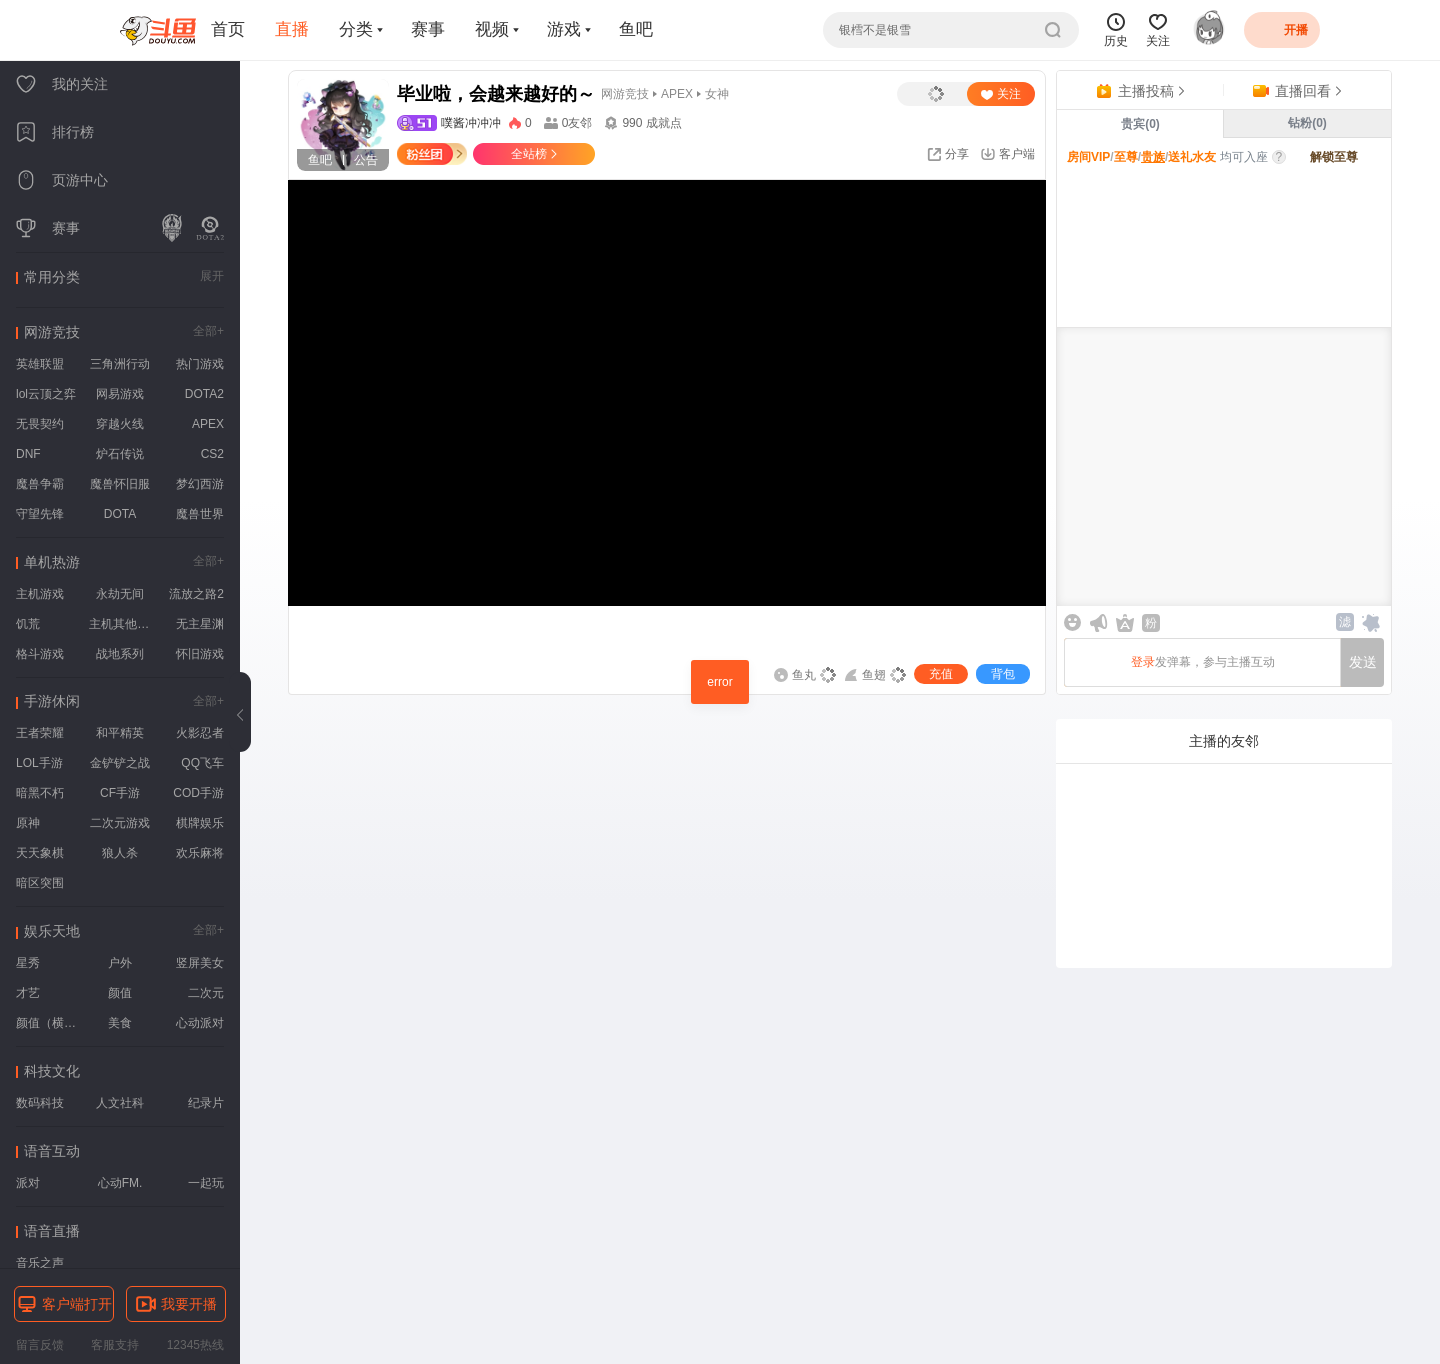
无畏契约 (40, 424)
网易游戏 (120, 394)
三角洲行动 (120, 364)
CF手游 (120, 793)
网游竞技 (52, 332)
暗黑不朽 (40, 793)
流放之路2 (196, 594)
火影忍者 (200, 733)
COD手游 (198, 793)
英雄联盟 (40, 364)
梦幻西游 (200, 484)
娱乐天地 (52, 931)
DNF (28, 454)
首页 (228, 29)
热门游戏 (200, 364)
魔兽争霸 (40, 484)
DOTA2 (204, 394)
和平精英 (120, 733)
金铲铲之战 (120, 763)
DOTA (120, 514)
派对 (28, 1183)
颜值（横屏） (49, 1023)
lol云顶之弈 (46, 394)
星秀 (28, 963)
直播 (292, 29)
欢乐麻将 (200, 853)
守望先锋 (40, 514)
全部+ (208, 331)
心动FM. (120, 1183)
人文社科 (120, 1103)
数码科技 (40, 1103)
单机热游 (52, 562)
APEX (208, 424)
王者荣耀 (40, 733)
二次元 (206, 993)
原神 (28, 823)
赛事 (428, 29)
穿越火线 (120, 424)
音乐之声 (40, 1263)
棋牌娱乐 (200, 823)
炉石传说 (120, 454)
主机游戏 (40, 594)
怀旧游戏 (200, 654)
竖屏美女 (200, 963)
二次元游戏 (120, 823)
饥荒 (28, 624)
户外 (120, 963)
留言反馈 (40, 1345)
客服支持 (115, 1345)
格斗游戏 (40, 654)
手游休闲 (52, 701)
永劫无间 (120, 594)
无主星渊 (200, 624)
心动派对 (200, 1023)
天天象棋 (40, 853)
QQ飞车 (202, 763)
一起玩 (206, 1183)
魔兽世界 (200, 514)
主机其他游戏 (122, 624)
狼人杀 (120, 853)
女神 (717, 94)
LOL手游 (39, 763)
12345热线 (195, 1345)
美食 (120, 1023)
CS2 (212, 454)
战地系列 (120, 654)
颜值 (120, 993)
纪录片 (206, 1103)
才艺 (28, 993)
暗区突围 (40, 883)
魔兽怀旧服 (120, 484)
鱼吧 (636, 29)
